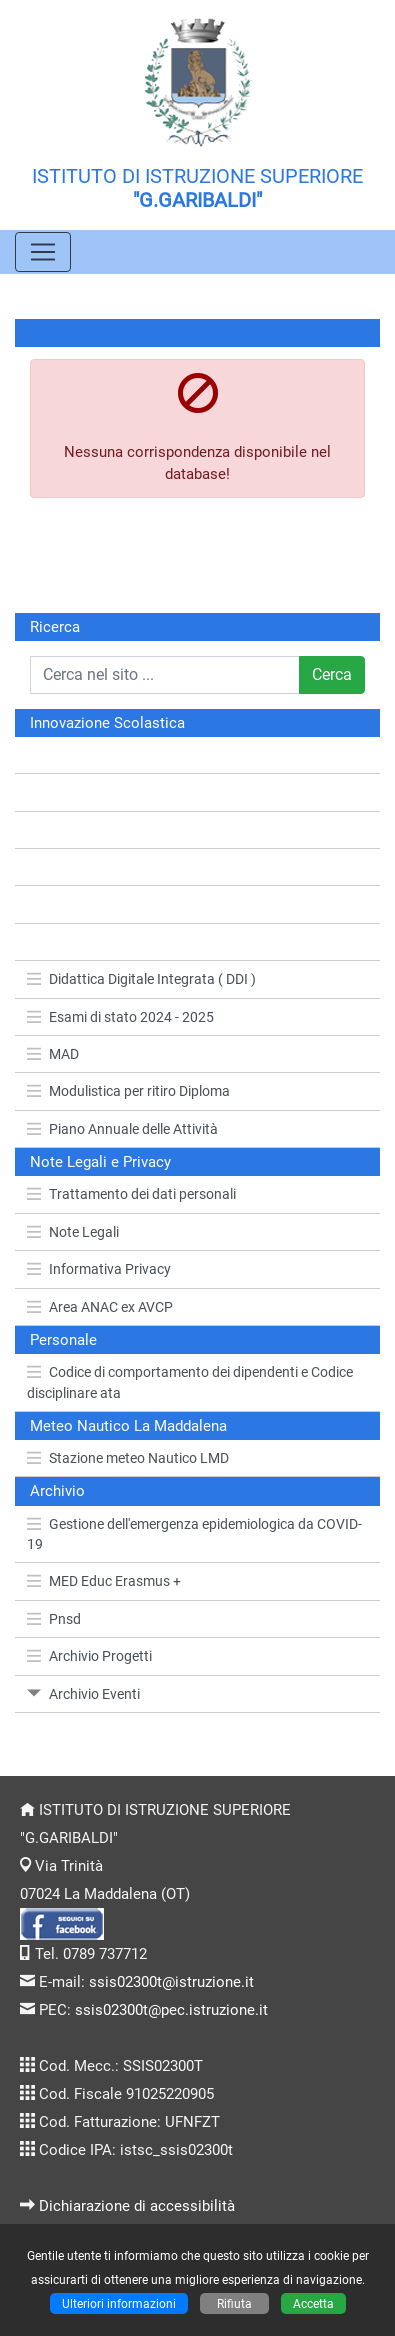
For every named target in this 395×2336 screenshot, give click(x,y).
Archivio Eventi (83, 1694)
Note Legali (73, 1232)
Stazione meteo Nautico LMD (128, 1458)
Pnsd (54, 1619)
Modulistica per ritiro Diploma (128, 1091)
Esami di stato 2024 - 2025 (120, 1017)
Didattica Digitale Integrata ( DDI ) (141, 979)
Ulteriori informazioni (119, 2303)
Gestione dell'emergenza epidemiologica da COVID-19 (194, 1534)
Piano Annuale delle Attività (122, 1129)
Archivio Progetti (89, 1656)
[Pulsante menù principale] (43, 252)
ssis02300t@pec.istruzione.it (171, 2010)
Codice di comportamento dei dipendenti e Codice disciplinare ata (190, 1382)
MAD (53, 1054)
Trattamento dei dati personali (131, 1194)
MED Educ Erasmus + (104, 1581)
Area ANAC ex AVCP (100, 1307)
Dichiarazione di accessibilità (137, 2206)
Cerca (332, 674)
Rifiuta (234, 2303)
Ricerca (55, 627)
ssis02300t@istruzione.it (171, 1982)
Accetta (313, 2303)
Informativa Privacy (99, 1269)
